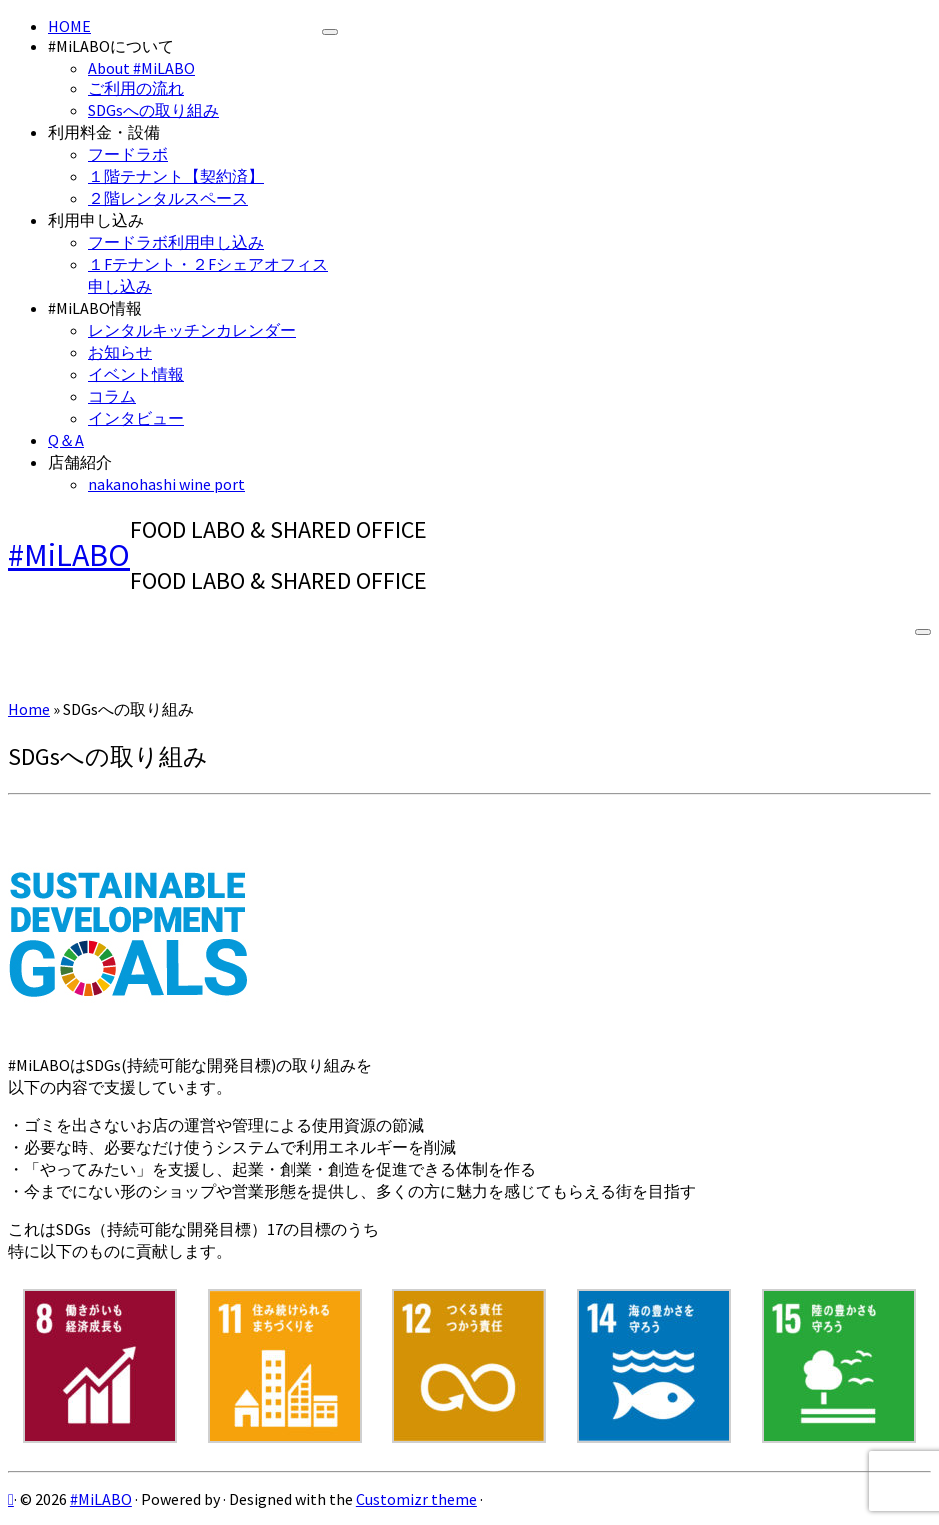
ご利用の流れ (136, 88)
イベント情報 (136, 374)
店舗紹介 (80, 462)
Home (29, 709)
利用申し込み (96, 220)
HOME (69, 26)
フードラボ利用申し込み (176, 242)
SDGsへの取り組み (153, 110)
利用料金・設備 (104, 132)
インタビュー (136, 418)
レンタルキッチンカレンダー (192, 330)
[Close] (330, 32)
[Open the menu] (923, 632)
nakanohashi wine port (166, 484)
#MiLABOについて (111, 46)
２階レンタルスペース (168, 198)
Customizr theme (416, 1499)
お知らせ (120, 352)
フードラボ (128, 154)
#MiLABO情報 (95, 308)
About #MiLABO (141, 68)
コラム (112, 396)
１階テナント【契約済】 (176, 176)
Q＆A (66, 440)
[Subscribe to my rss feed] (11, 1499)
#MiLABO (69, 555)
